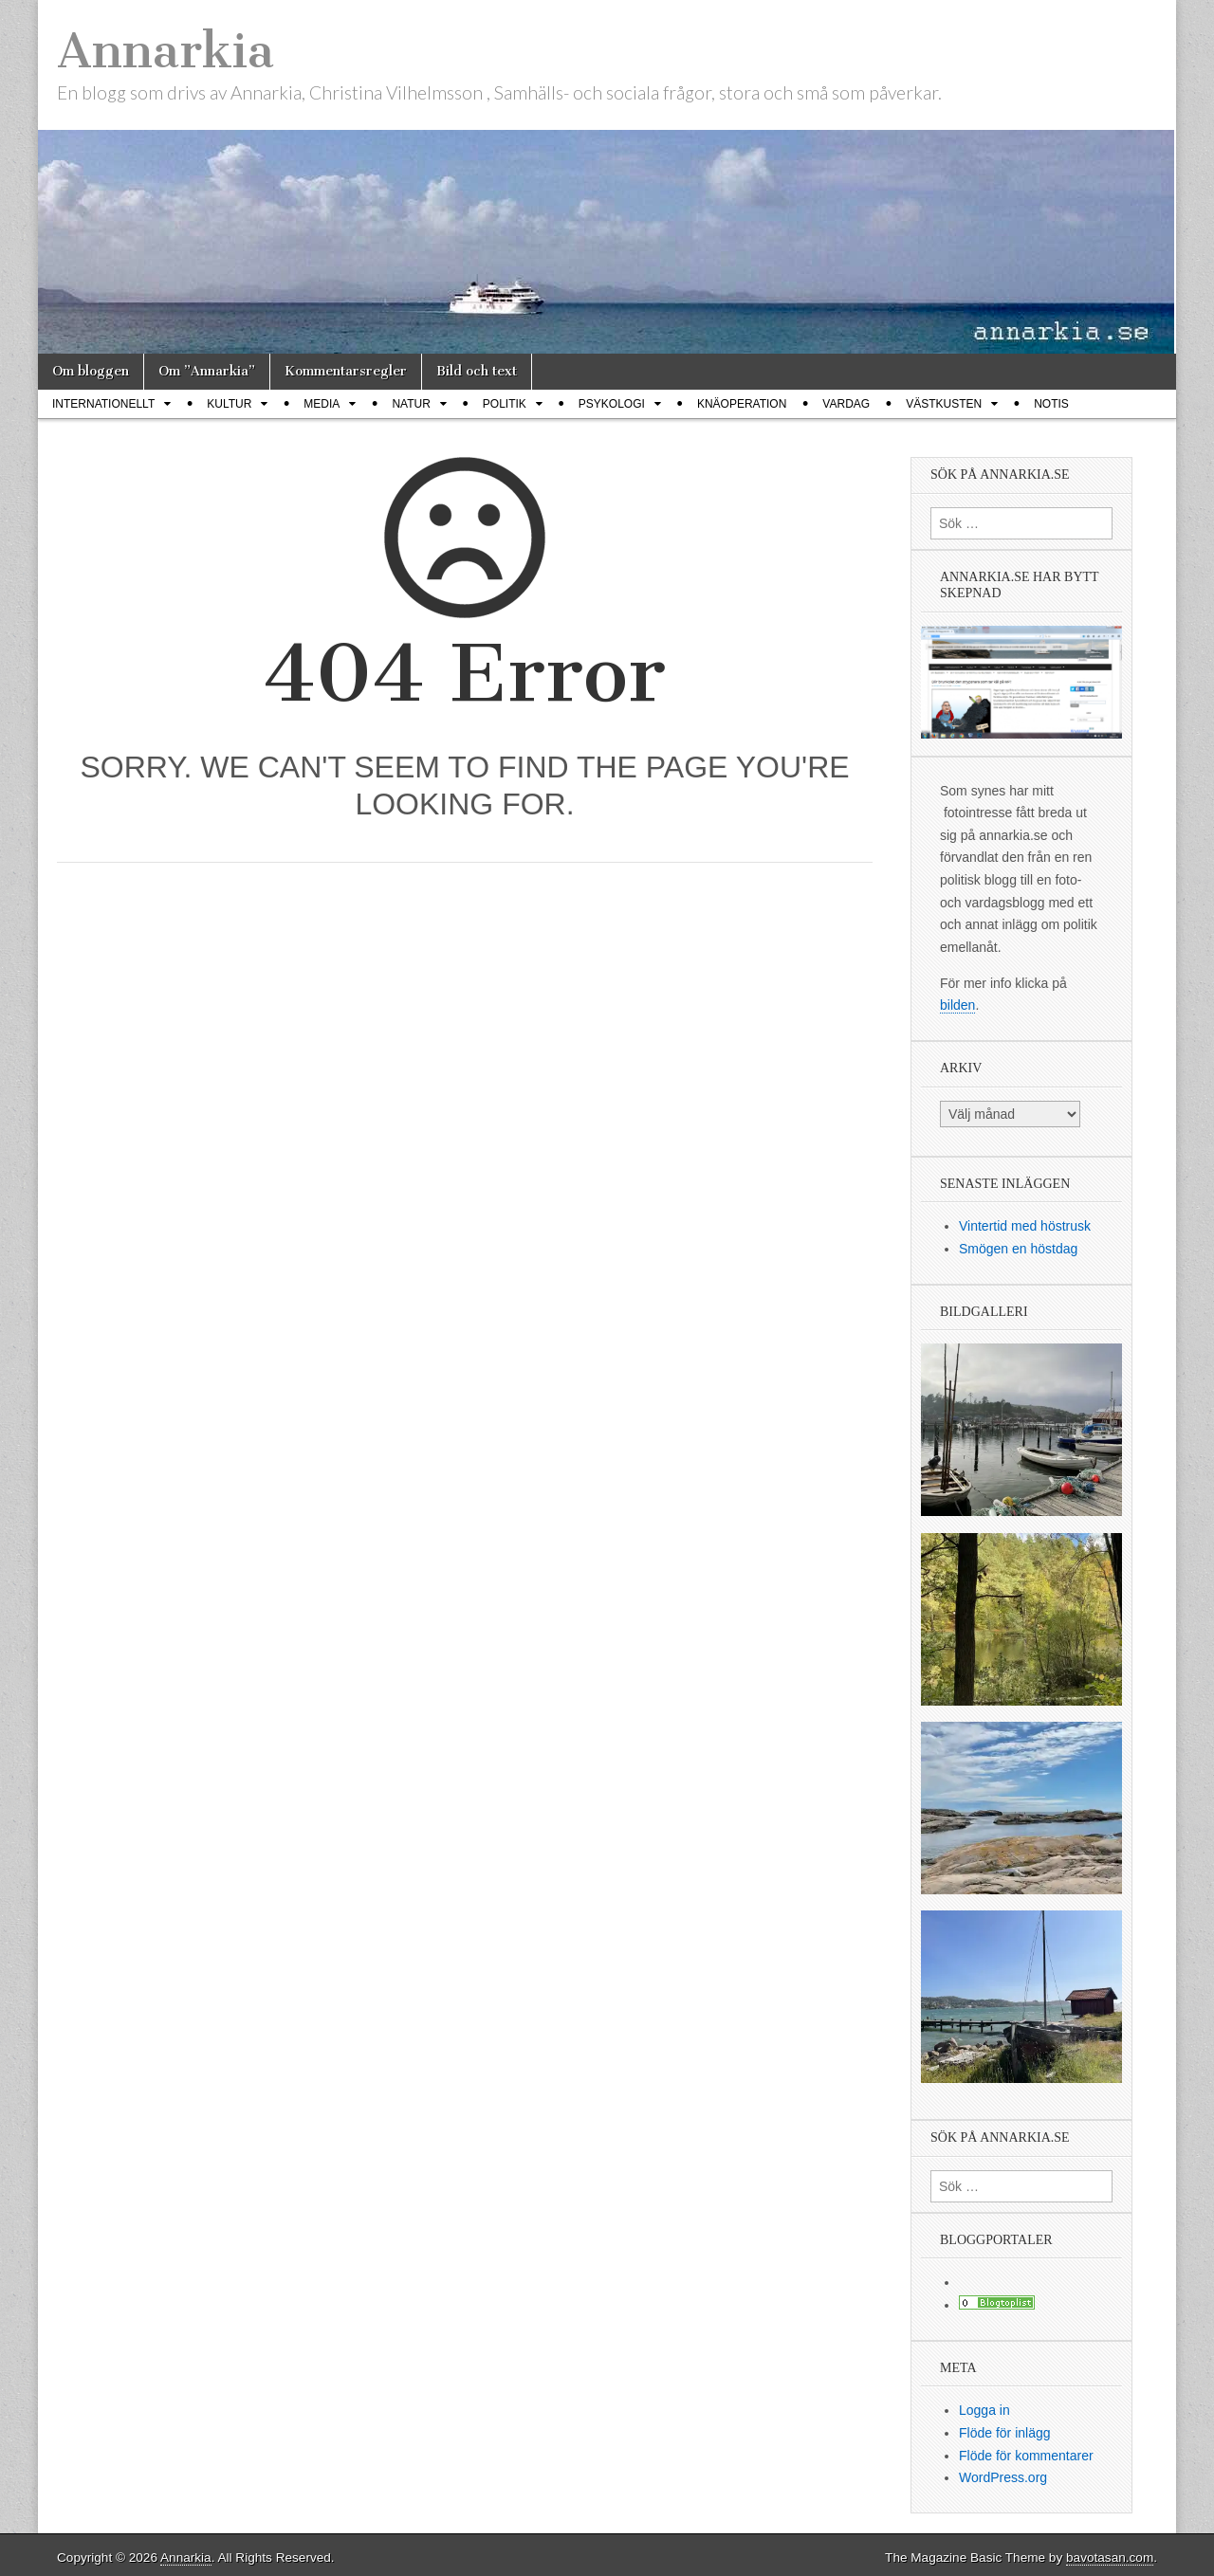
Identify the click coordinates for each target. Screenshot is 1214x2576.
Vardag (846, 404)
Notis (1051, 404)
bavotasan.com (1109, 2557)
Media (322, 404)
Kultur (229, 404)
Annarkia (165, 51)
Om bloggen (90, 371)
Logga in (984, 2410)
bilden (957, 1005)
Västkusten (944, 404)
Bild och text (476, 371)
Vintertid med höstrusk (1025, 1225)
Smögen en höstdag (1018, 1248)
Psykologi (612, 404)
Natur (411, 404)
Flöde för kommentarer (1026, 2455)
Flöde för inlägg (1005, 2432)
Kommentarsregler (346, 371)
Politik (504, 404)
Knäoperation (741, 404)
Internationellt (103, 404)
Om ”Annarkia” (206, 371)
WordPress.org (1003, 2477)
